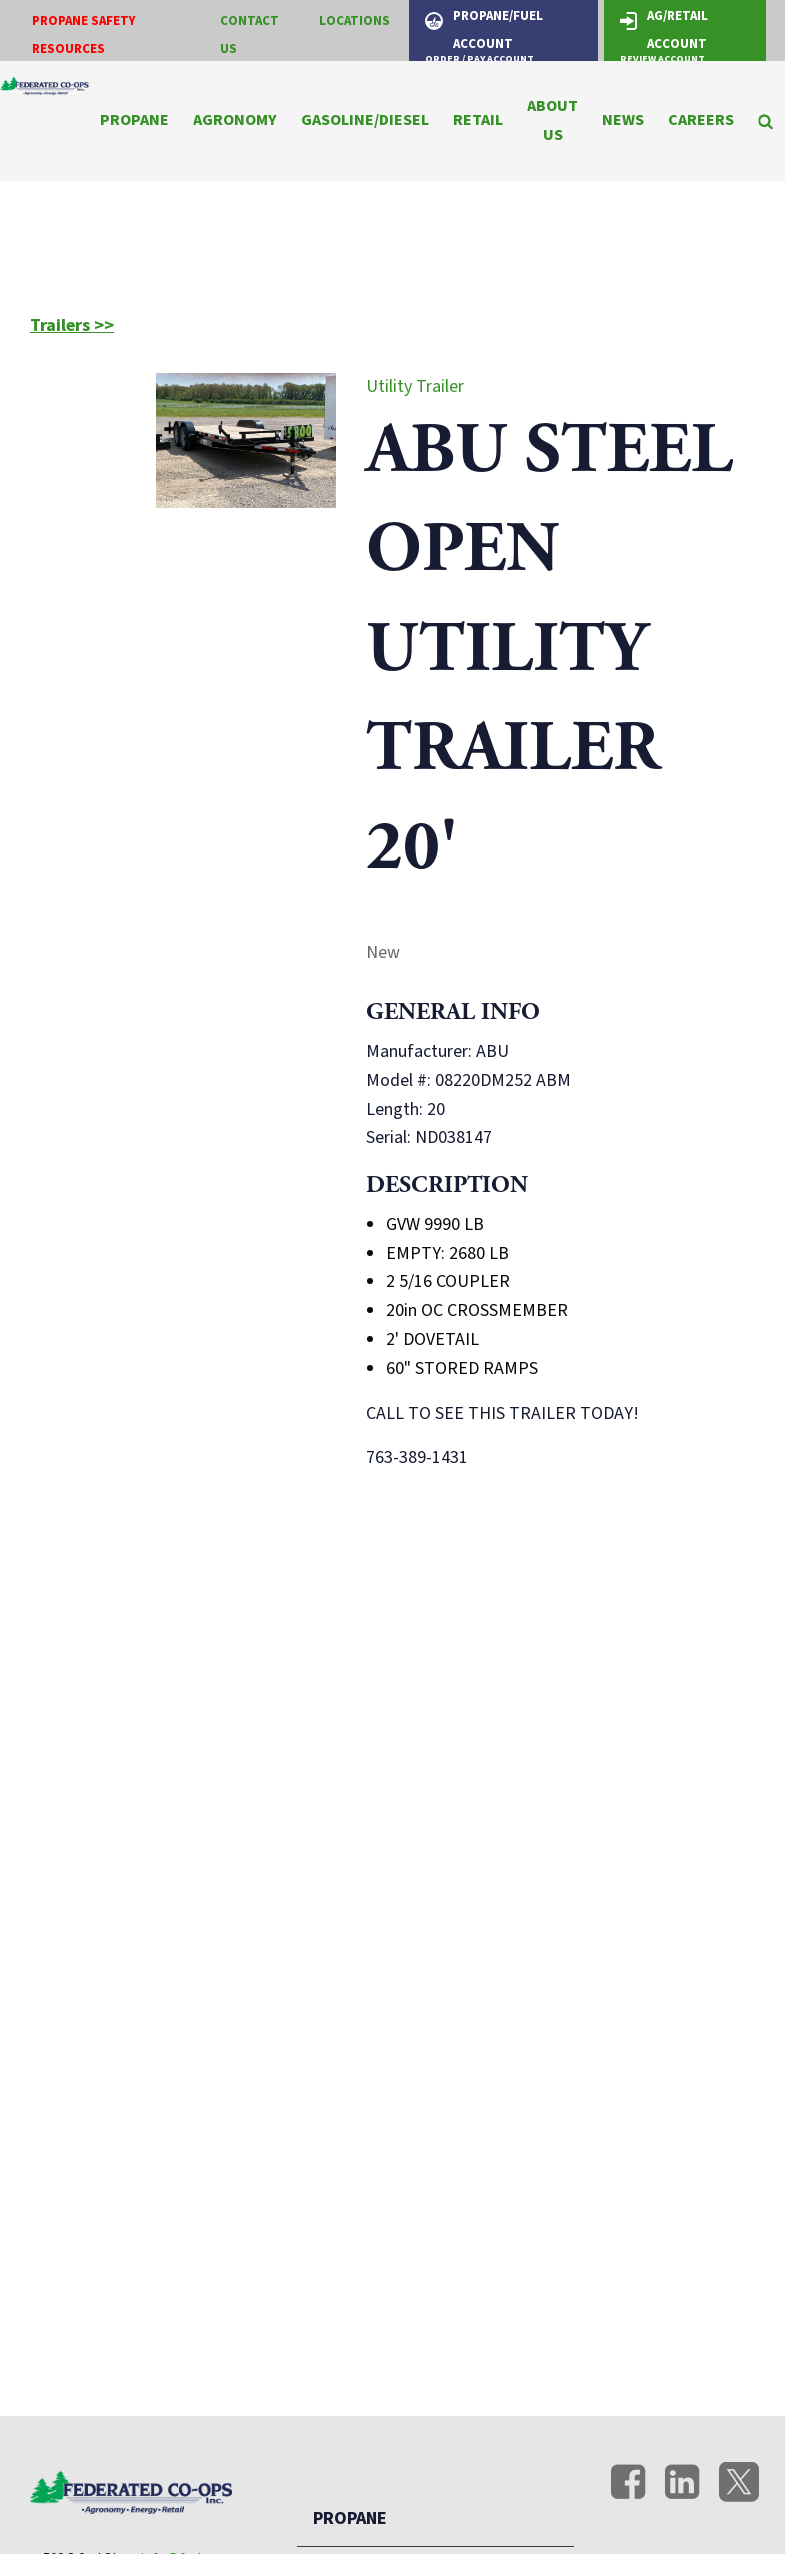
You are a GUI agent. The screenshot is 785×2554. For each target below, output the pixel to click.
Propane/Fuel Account (484, 33)
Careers (701, 120)
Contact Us (249, 35)
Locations (354, 21)
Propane (134, 120)
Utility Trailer (415, 386)
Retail (478, 120)
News (623, 120)
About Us (552, 120)
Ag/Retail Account (664, 33)
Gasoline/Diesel (365, 120)
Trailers (62, 326)
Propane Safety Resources (84, 35)
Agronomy (235, 120)
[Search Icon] (765, 121)
